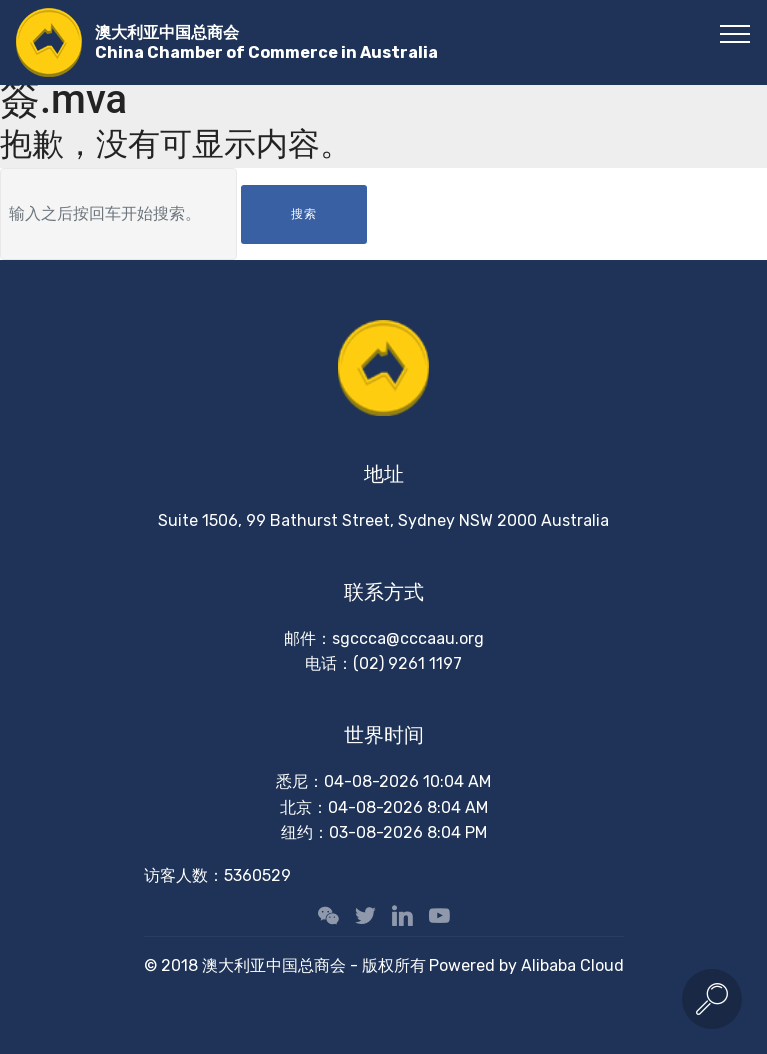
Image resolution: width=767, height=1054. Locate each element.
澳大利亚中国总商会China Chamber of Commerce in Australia (266, 42)
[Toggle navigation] (735, 33)
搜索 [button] (304, 214)
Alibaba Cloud (572, 965)
